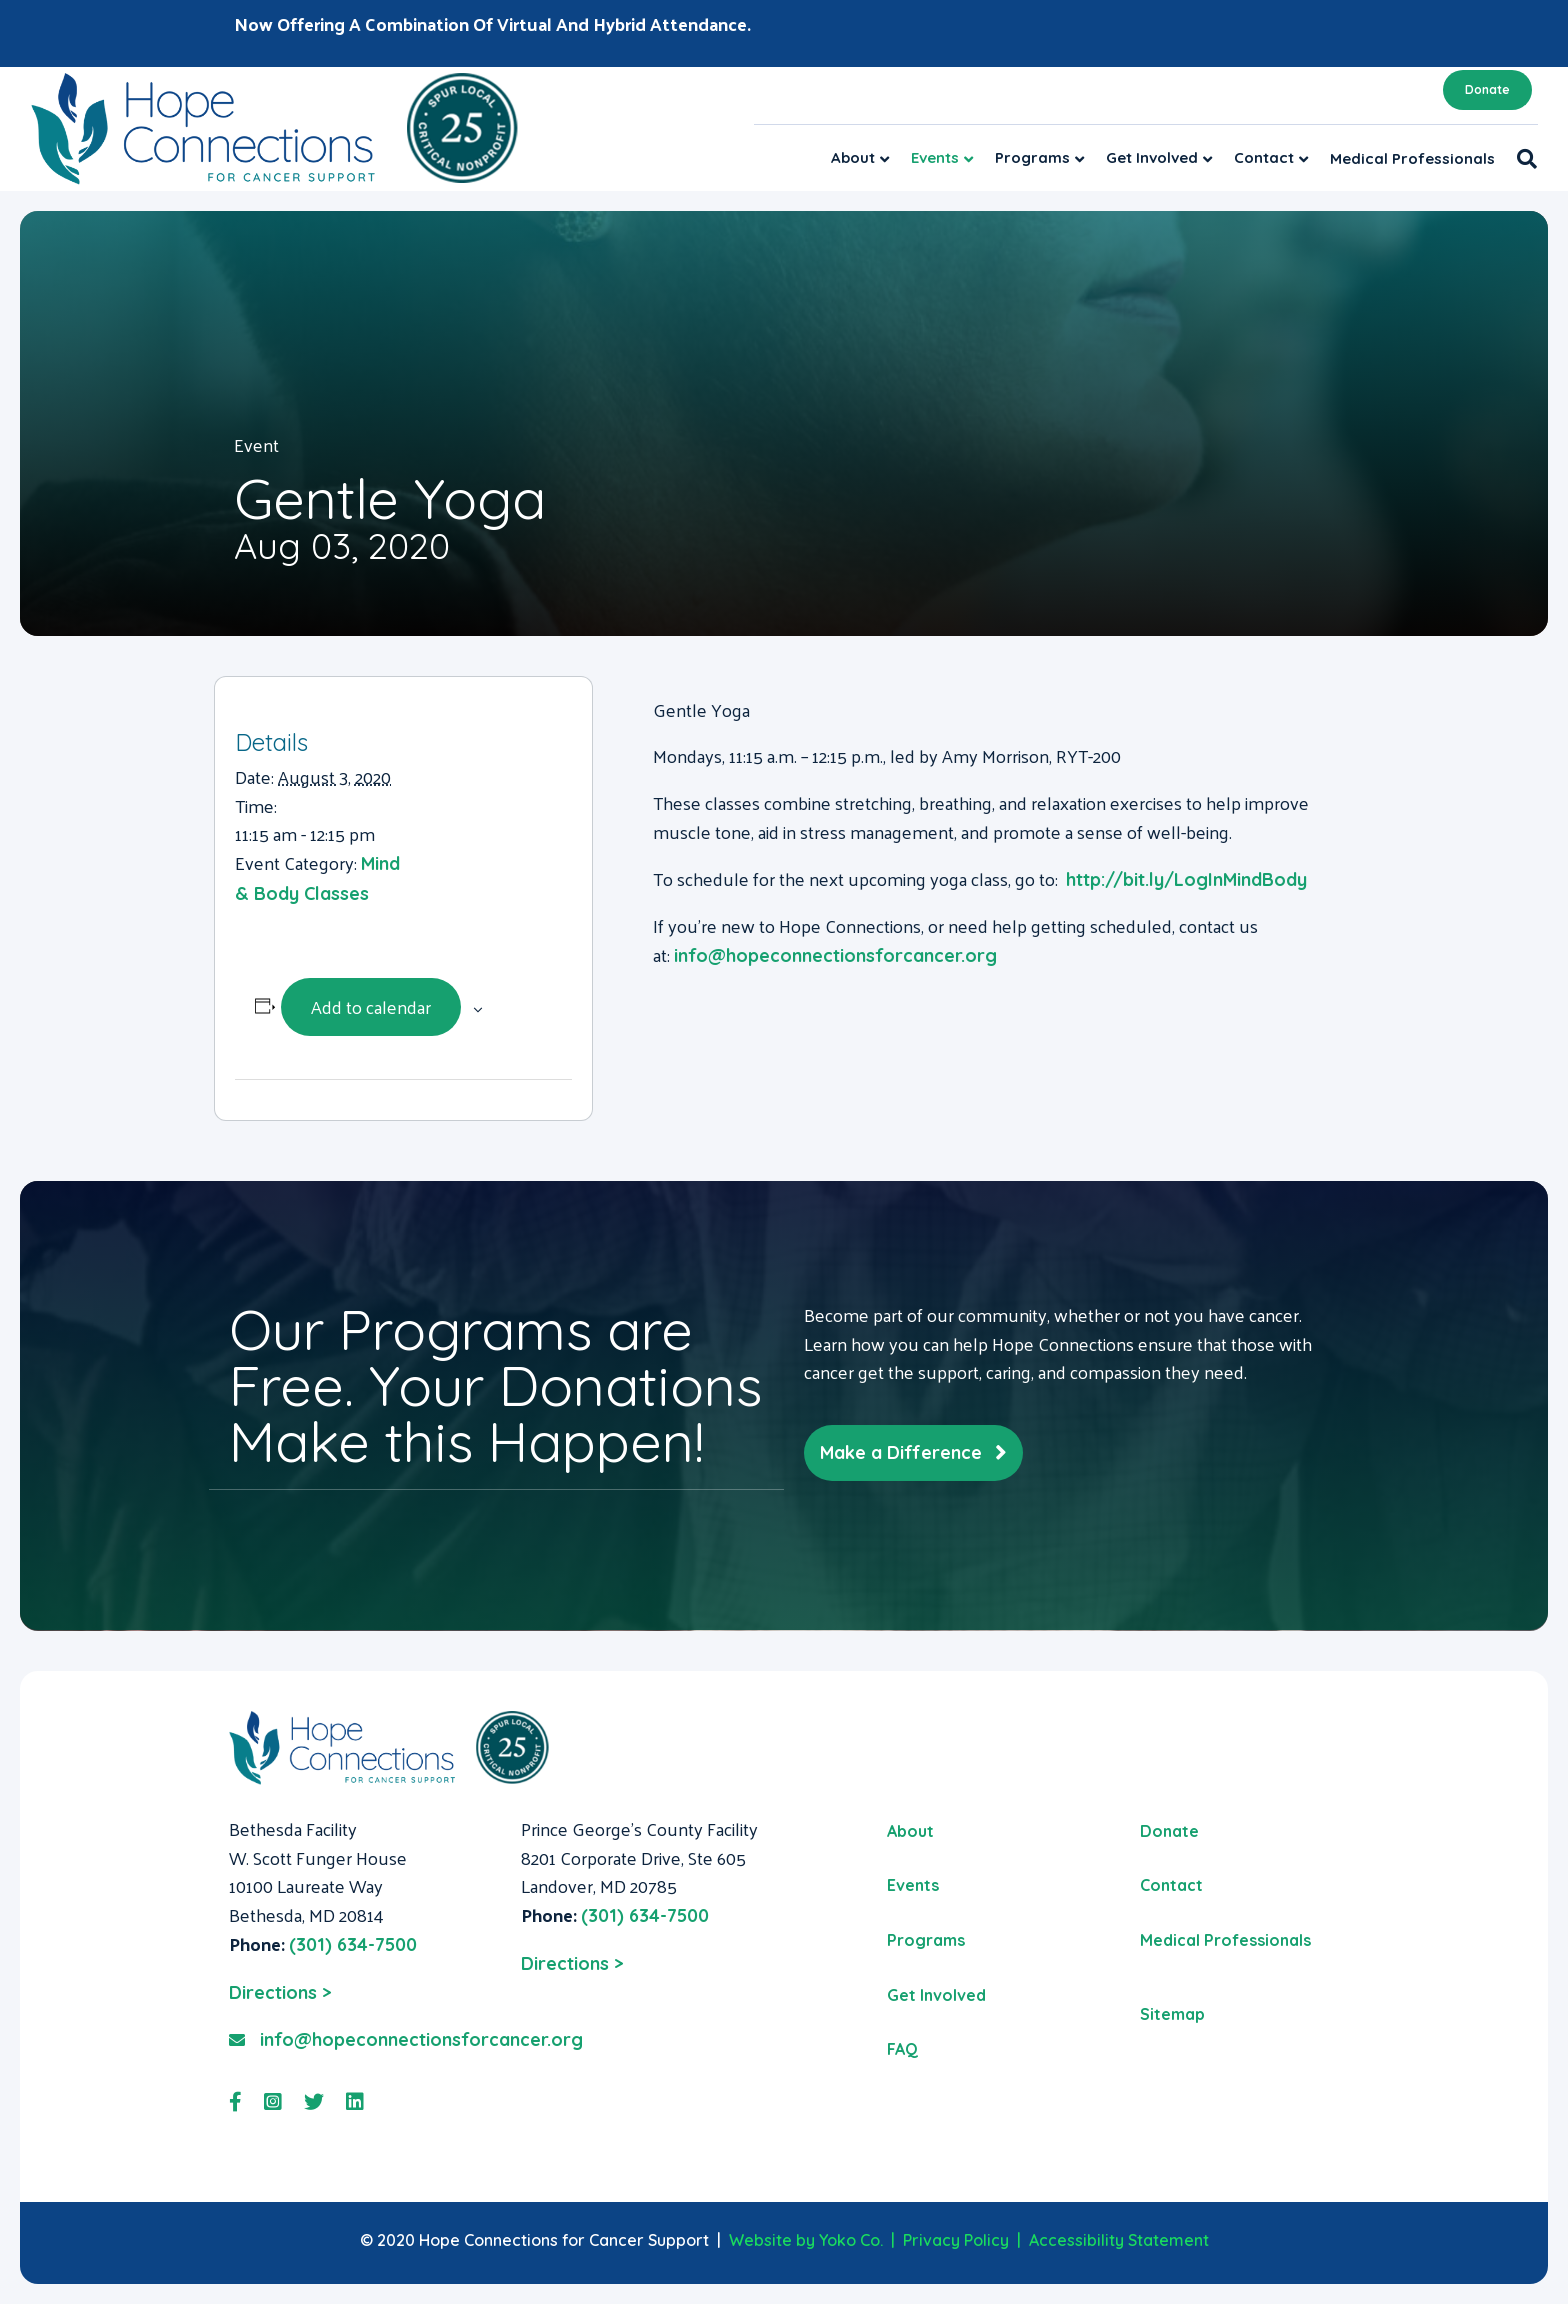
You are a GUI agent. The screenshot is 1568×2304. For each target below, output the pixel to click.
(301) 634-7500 (353, 1944)
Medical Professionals (1412, 158)
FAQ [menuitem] (902, 2049)
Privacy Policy (956, 2240)
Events (935, 157)
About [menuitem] (910, 1831)
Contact (1264, 157)
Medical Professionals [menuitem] (1225, 1940)
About (853, 157)
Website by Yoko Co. (806, 2240)
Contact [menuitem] (1171, 1885)
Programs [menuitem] (926, 1940)
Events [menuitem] (913, 1885)
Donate (1487, 89)
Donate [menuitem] (1169, 1831)
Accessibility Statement (1119, 2240)
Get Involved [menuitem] (936, 1995)
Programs (1032, 157)
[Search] (1521, 159)
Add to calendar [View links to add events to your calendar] (371, 1006)
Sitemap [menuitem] (1172, 2014)
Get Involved (1152, 157)
